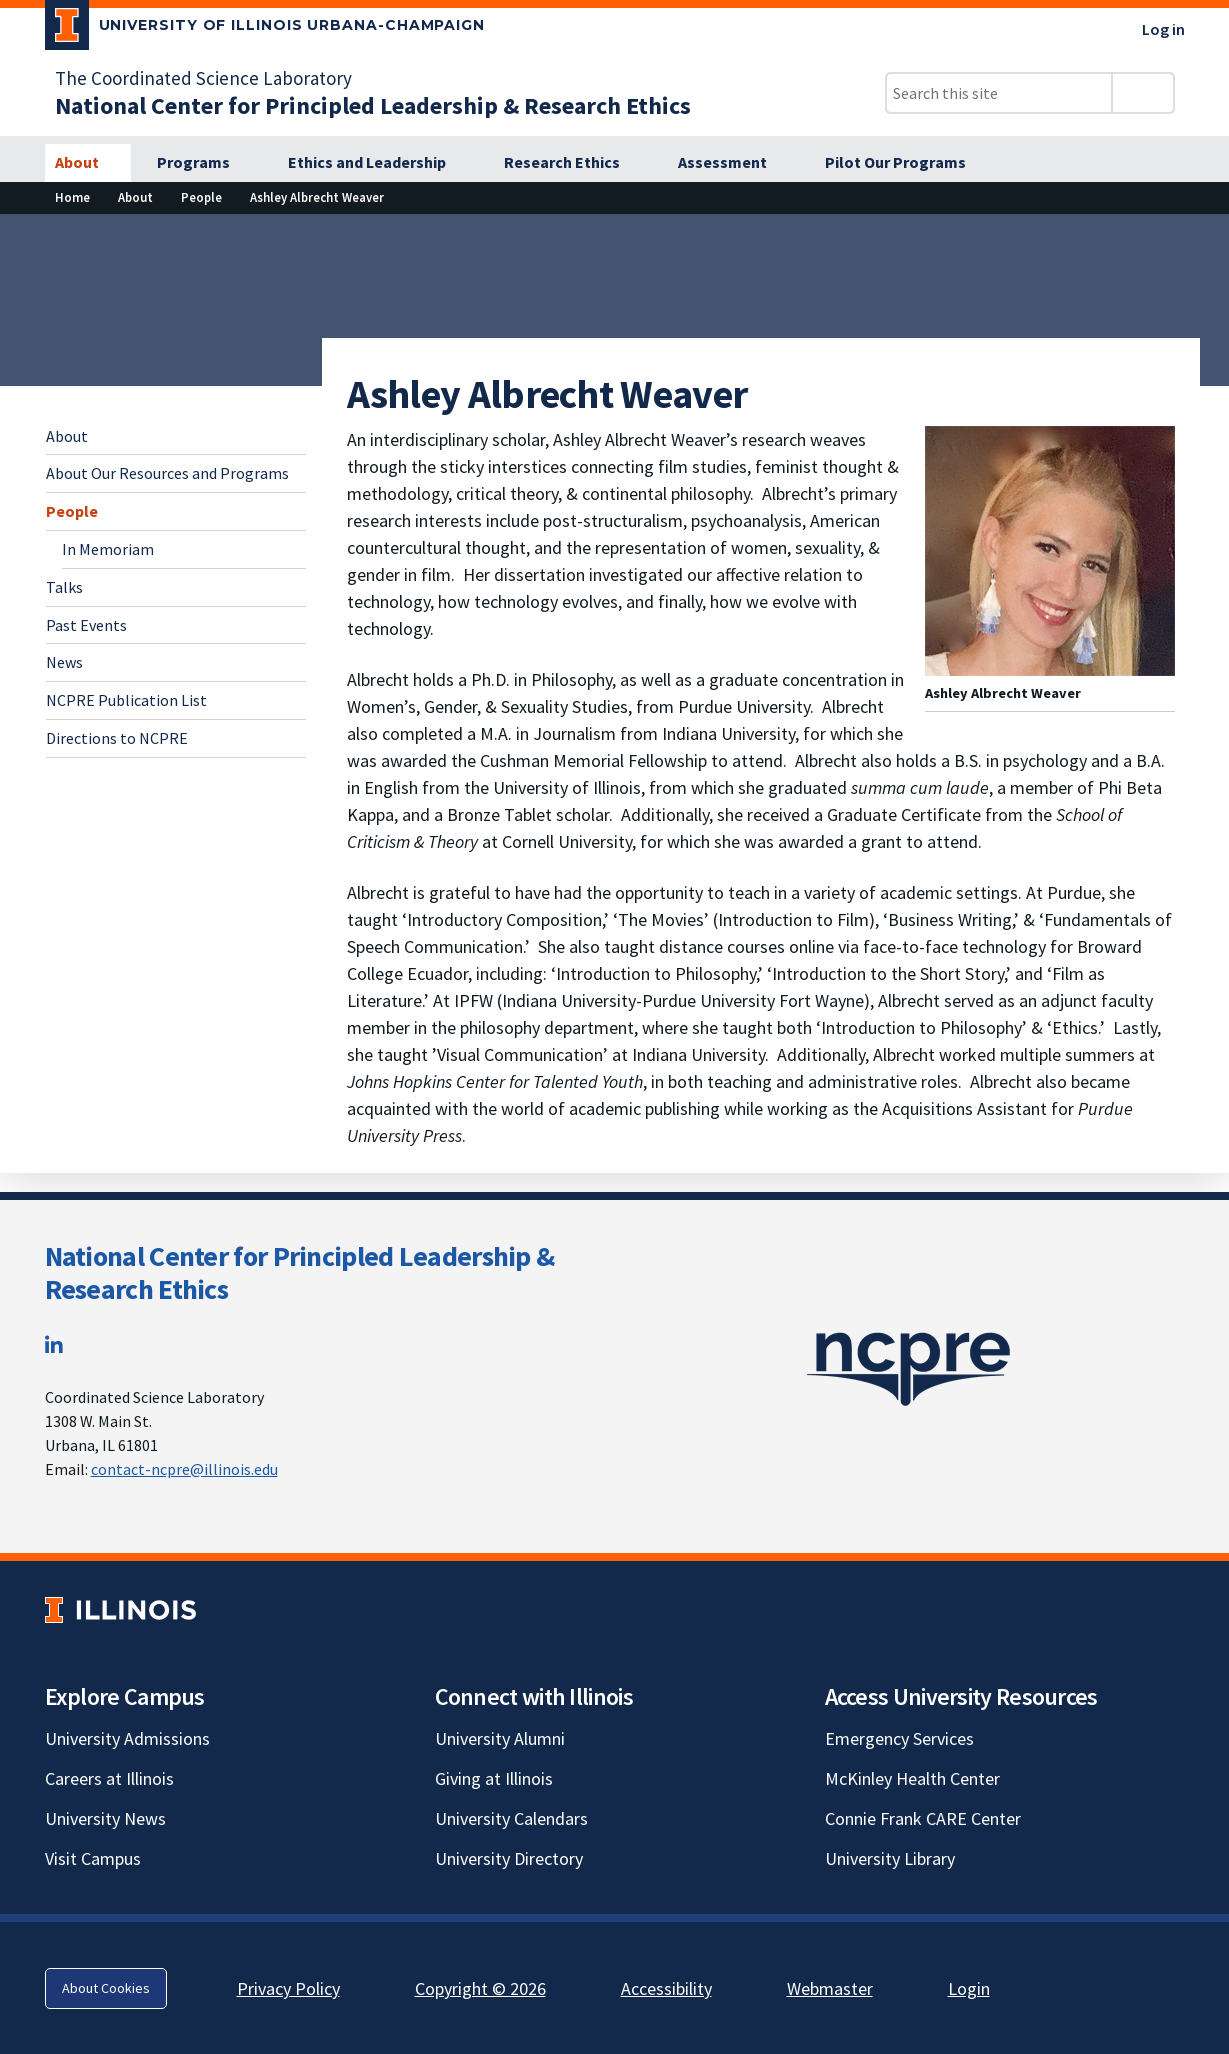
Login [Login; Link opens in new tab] (969, 1988)
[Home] (72, 197)
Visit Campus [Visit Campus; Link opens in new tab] (93, 1858)
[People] (201, 197)
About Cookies (106, 1988)
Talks (64, 587)
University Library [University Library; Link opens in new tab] (890, 1858)
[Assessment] (733, 163)
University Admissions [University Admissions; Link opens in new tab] (127, 1738)
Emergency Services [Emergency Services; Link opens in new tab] (899, 1738)
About (67, 436)
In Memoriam (108, 549)
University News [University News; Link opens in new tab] (105, 1818)
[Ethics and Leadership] (378, 163)
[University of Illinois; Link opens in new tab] (120, 1609)
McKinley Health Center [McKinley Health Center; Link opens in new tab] (912, 1778)
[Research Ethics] (573, 163)
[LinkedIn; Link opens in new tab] (54, 1345)
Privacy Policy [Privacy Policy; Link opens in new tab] (288, 1988)
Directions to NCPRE (117, 738)
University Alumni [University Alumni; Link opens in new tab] (500, 1738)
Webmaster (830, 1988)
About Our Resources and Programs (167, 473)
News (64, 662)
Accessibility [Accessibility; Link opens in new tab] (666, 1988)
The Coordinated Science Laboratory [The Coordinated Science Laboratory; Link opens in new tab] (203, 78)
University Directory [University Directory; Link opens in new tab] (509, 1858)
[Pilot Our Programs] (906, 163)
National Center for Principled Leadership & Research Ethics (300, 1273)
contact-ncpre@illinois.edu (184, 1469)
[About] (88, 163)
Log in (1163, 29)
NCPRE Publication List (126, 700)
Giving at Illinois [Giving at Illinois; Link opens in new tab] (494, 1778)
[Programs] (204, 163)
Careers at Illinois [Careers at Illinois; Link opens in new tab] (109, 1778)
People (72, 511)
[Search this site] (999, 93)
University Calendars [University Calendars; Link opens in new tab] (511, 1818)
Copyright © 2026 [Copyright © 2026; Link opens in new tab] (480, 1988)
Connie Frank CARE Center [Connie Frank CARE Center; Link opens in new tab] (923, 1818)
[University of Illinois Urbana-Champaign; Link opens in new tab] (265, 29)
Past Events (86, 625)
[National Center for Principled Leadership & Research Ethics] (373, 105)
